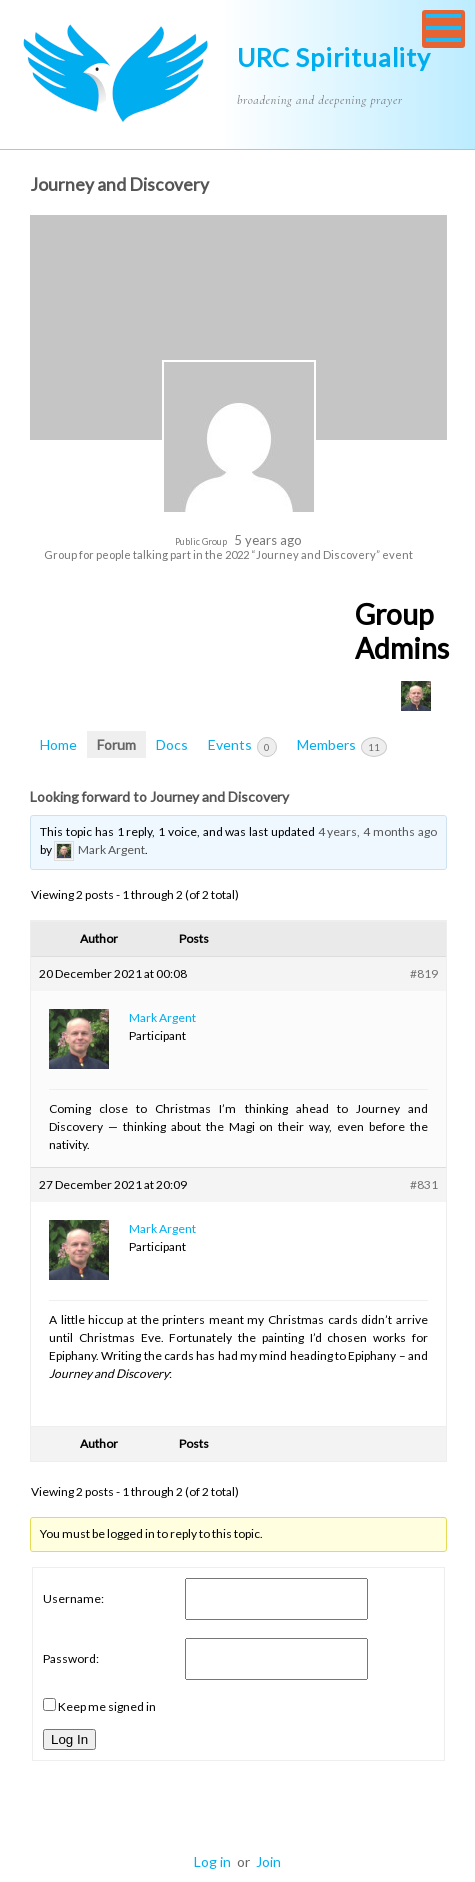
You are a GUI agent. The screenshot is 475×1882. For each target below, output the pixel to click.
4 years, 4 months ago (377, 831)
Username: (73, 1598)
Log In (69, 1739)
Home (58, 744)
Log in (212, 1861)
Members (342, 746)
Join (268, 1861)
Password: (71, 1658)
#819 (424, 973)
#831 (424, 1184)
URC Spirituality (334, 57)
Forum (116, 744)
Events (242, 746)
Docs (172, 744)
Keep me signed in (107, 1706)
